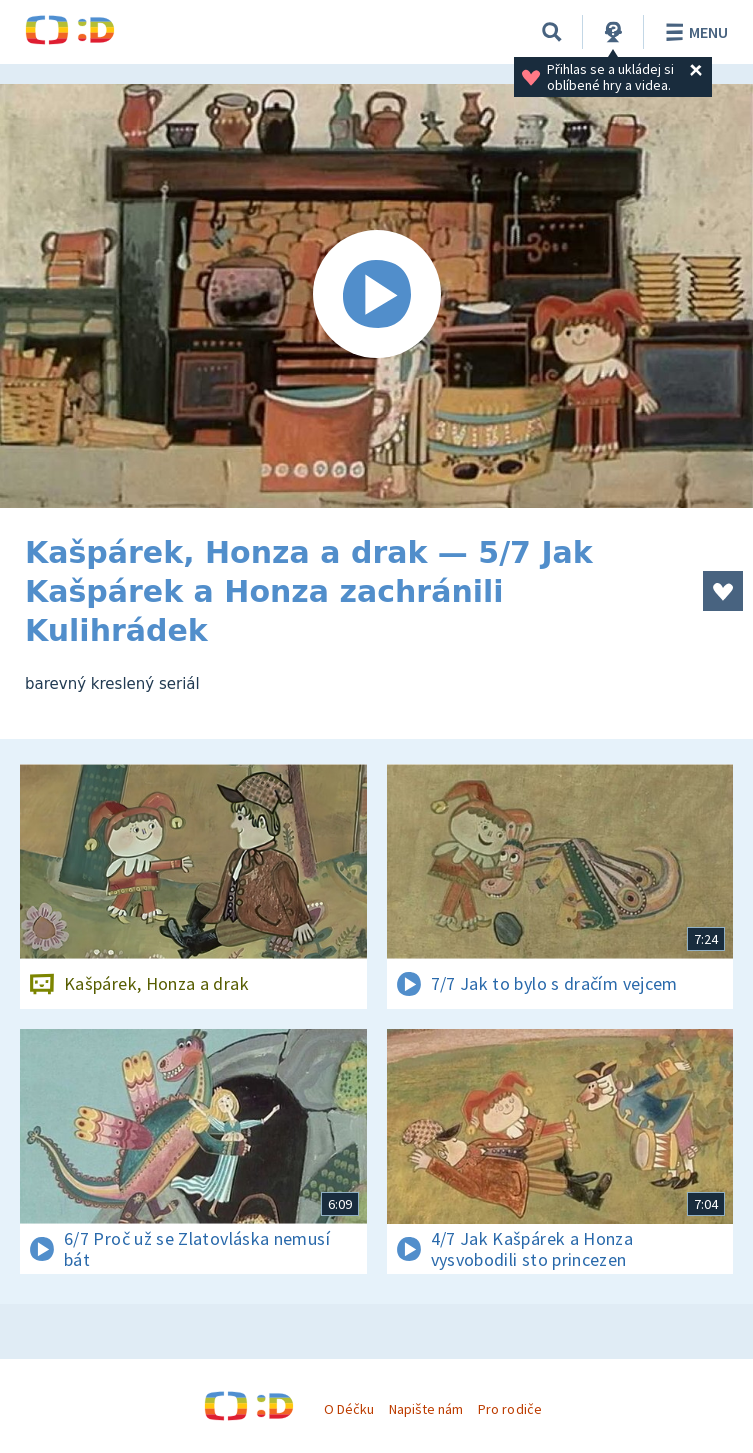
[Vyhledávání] (552, 32)
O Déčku (349, 1409)
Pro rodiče (509, 1409)
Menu (693, 32)
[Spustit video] (376, 296)
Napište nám (426, 1409)
